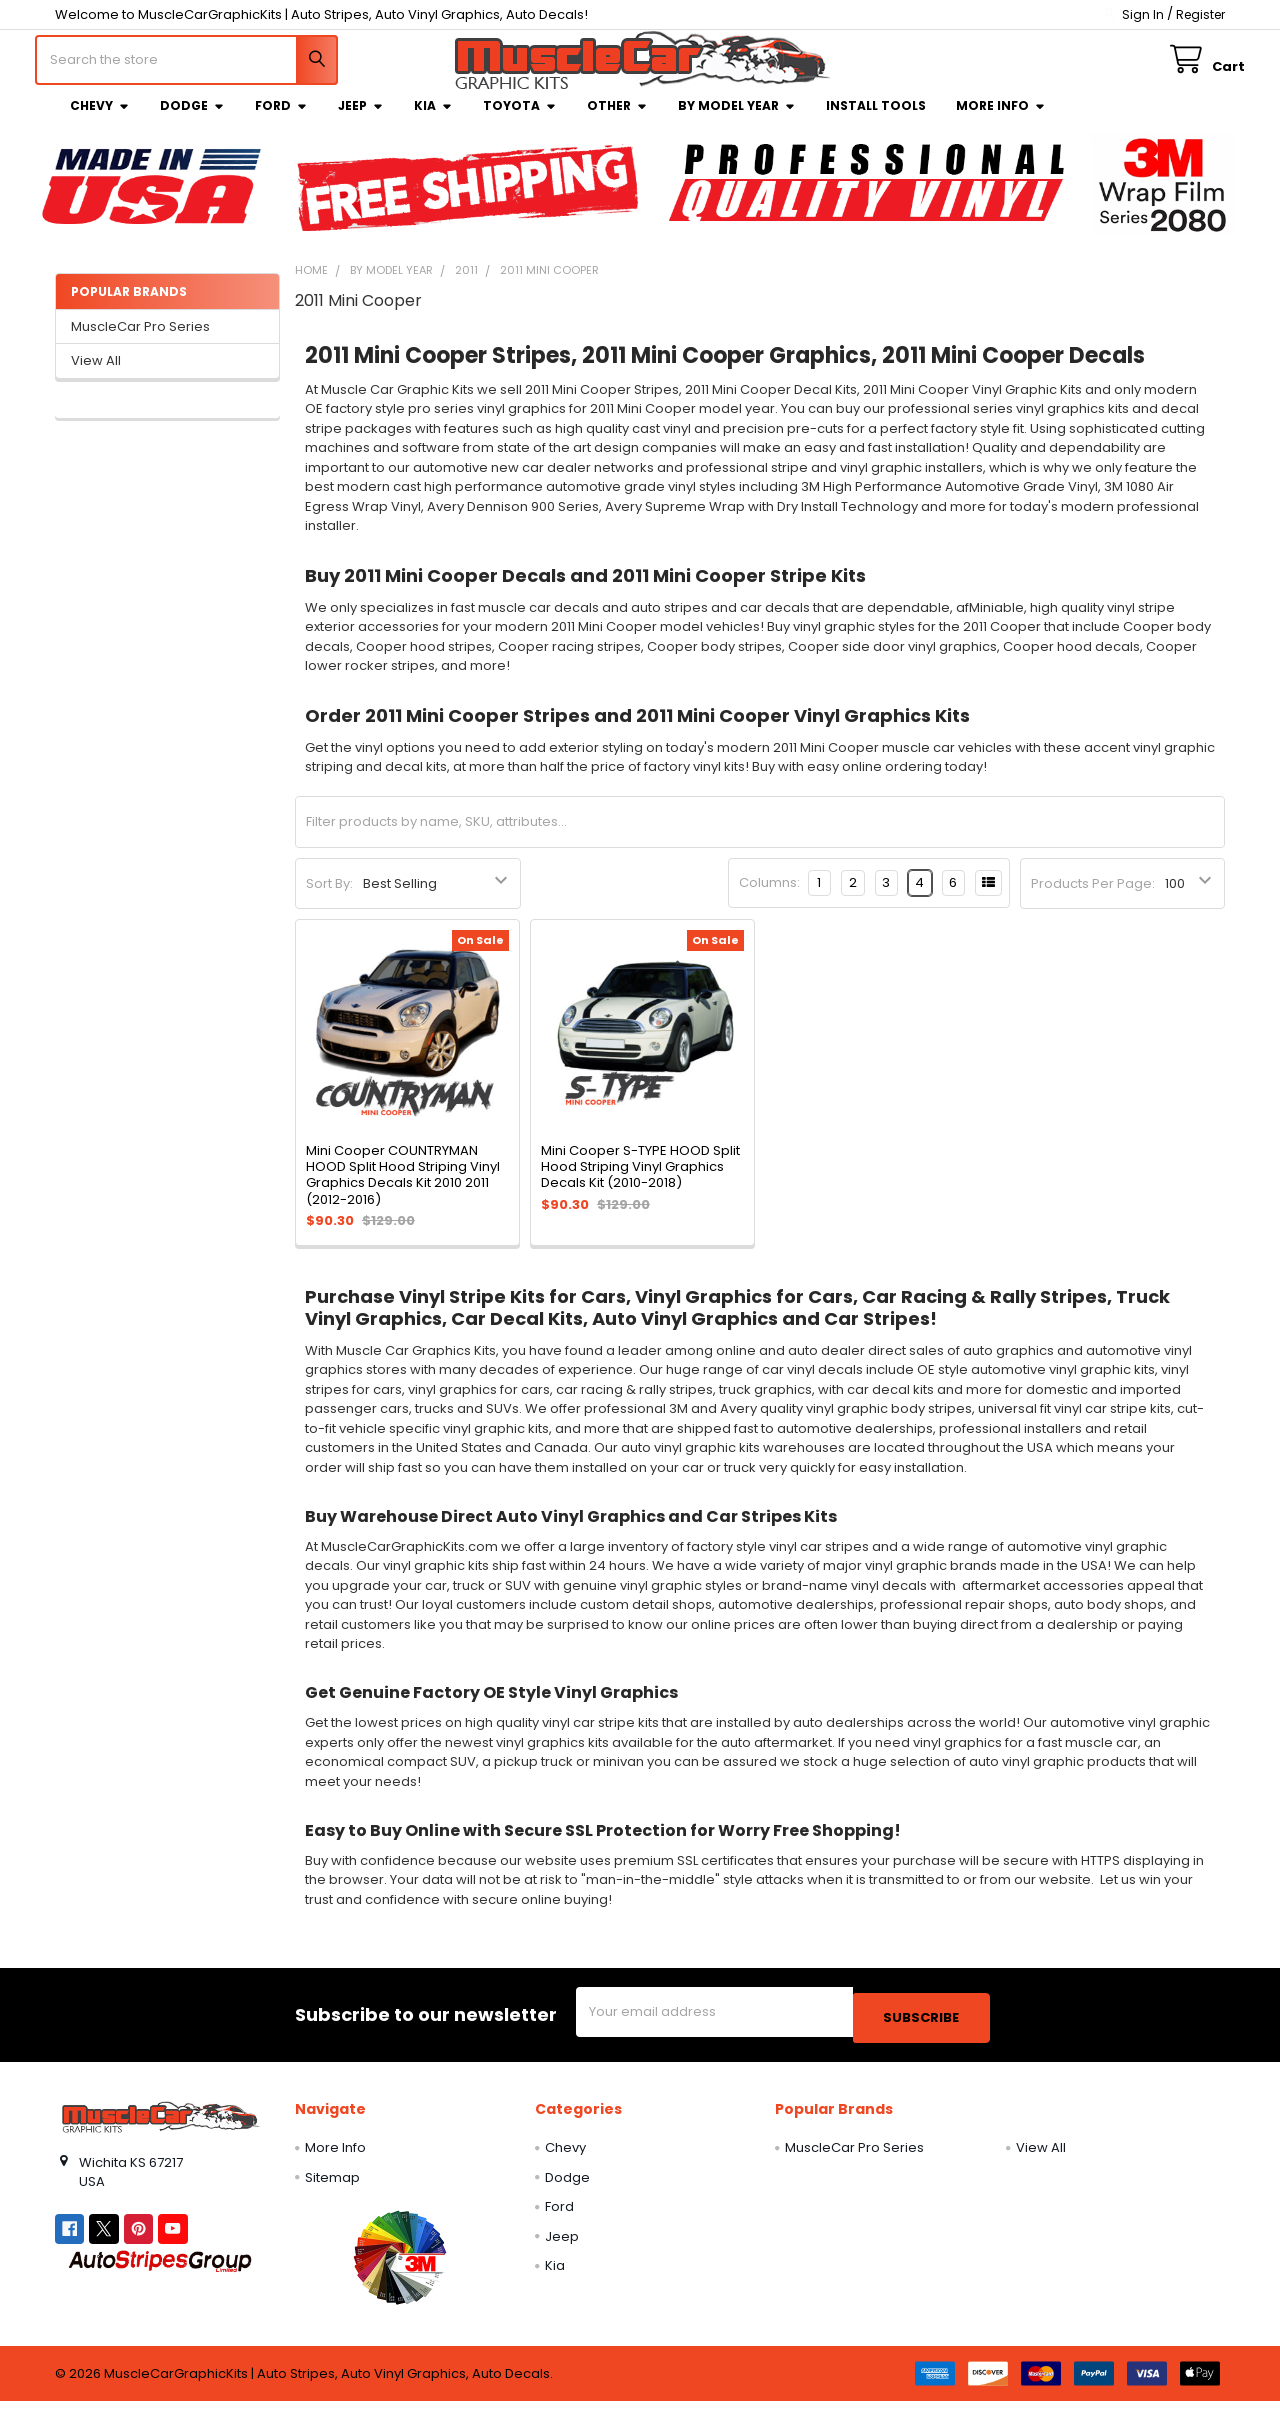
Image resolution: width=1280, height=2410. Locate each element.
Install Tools (876, 120)
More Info (1001, 120)
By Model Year (737, 120)
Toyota (520, 120)
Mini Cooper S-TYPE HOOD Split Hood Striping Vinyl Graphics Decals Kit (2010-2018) (640, 1182)
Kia (433, 120)
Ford (281, 120)
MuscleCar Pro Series (140, 341)
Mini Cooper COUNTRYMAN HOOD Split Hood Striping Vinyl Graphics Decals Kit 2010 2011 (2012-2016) (403, 1190)
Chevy (100, 120)
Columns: (769, 897)
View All (96, 375)
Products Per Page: (1093, 898)
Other (617, 120)
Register (1200, 14)
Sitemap (332, 2186)
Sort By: (329, 898)
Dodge (192, 120)
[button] (399, 2266)
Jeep (361, 120)
